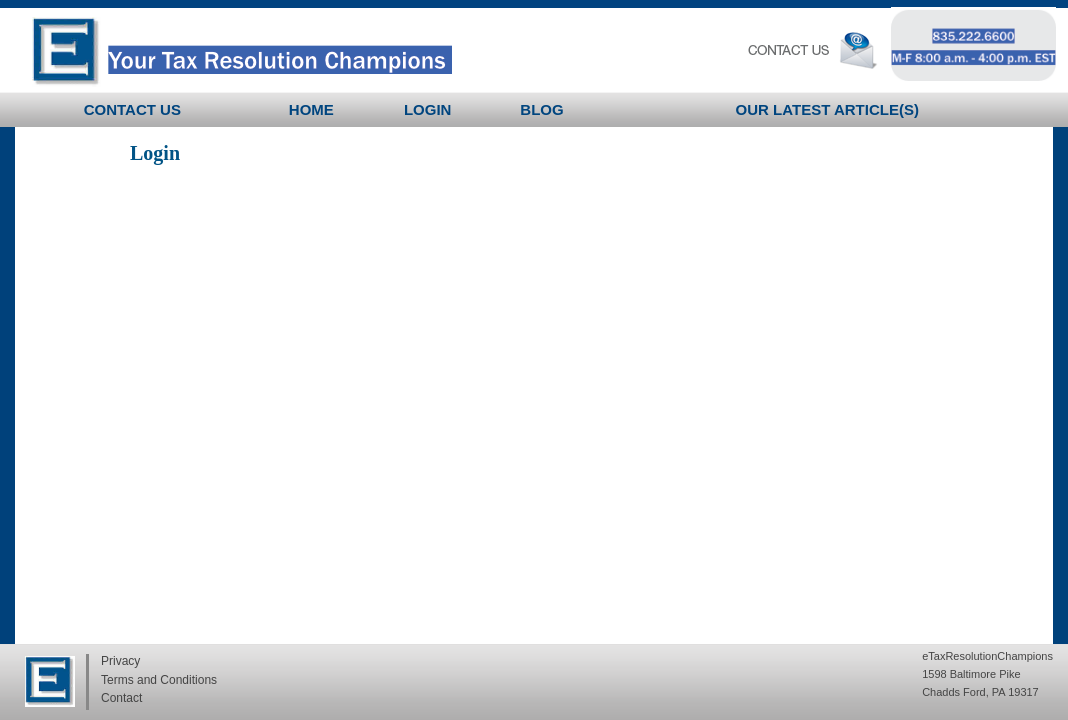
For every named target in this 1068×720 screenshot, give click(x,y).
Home (311, 109)
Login (428, 109)
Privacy (120, 661)
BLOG (541, 109)
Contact (121, 698)
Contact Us (132, 109)
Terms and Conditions (159, 680)
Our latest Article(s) (827, 109)
